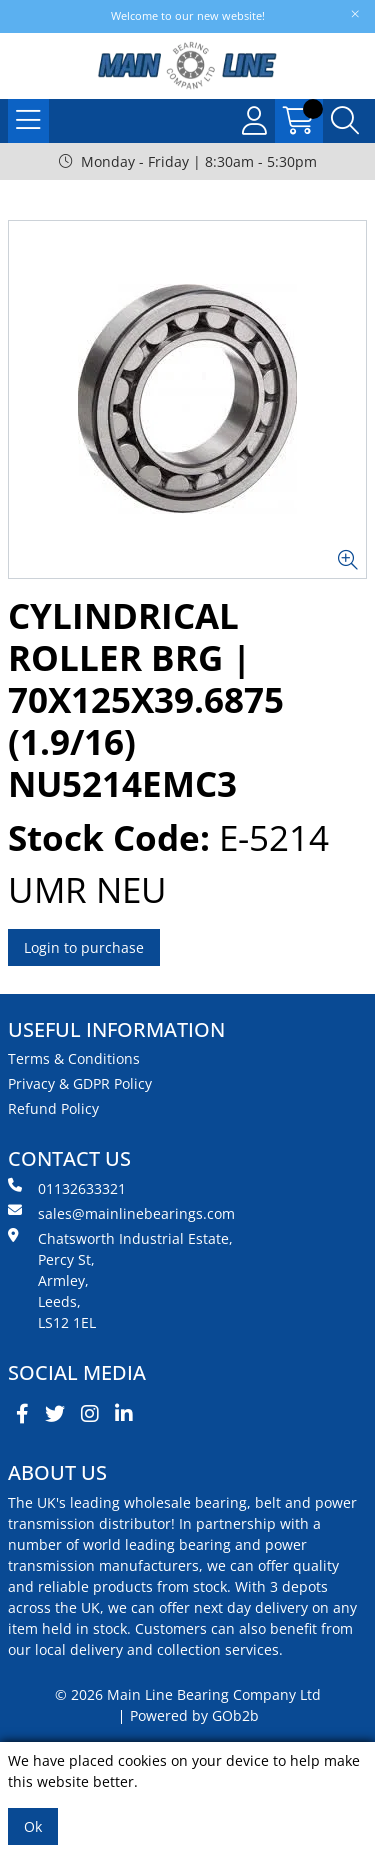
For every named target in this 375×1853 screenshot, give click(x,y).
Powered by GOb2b (194, 1715)
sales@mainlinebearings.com (121, 1213)
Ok (33, 1826)
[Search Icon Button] (345, 121)
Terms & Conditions (74, 1058)
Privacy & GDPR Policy (80, 1083)
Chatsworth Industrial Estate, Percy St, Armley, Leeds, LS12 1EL (120, 1280)
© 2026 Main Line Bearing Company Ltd (188, 1694)
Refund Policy (53, 1108)
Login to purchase (84, 947)
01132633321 (67, 1188)
